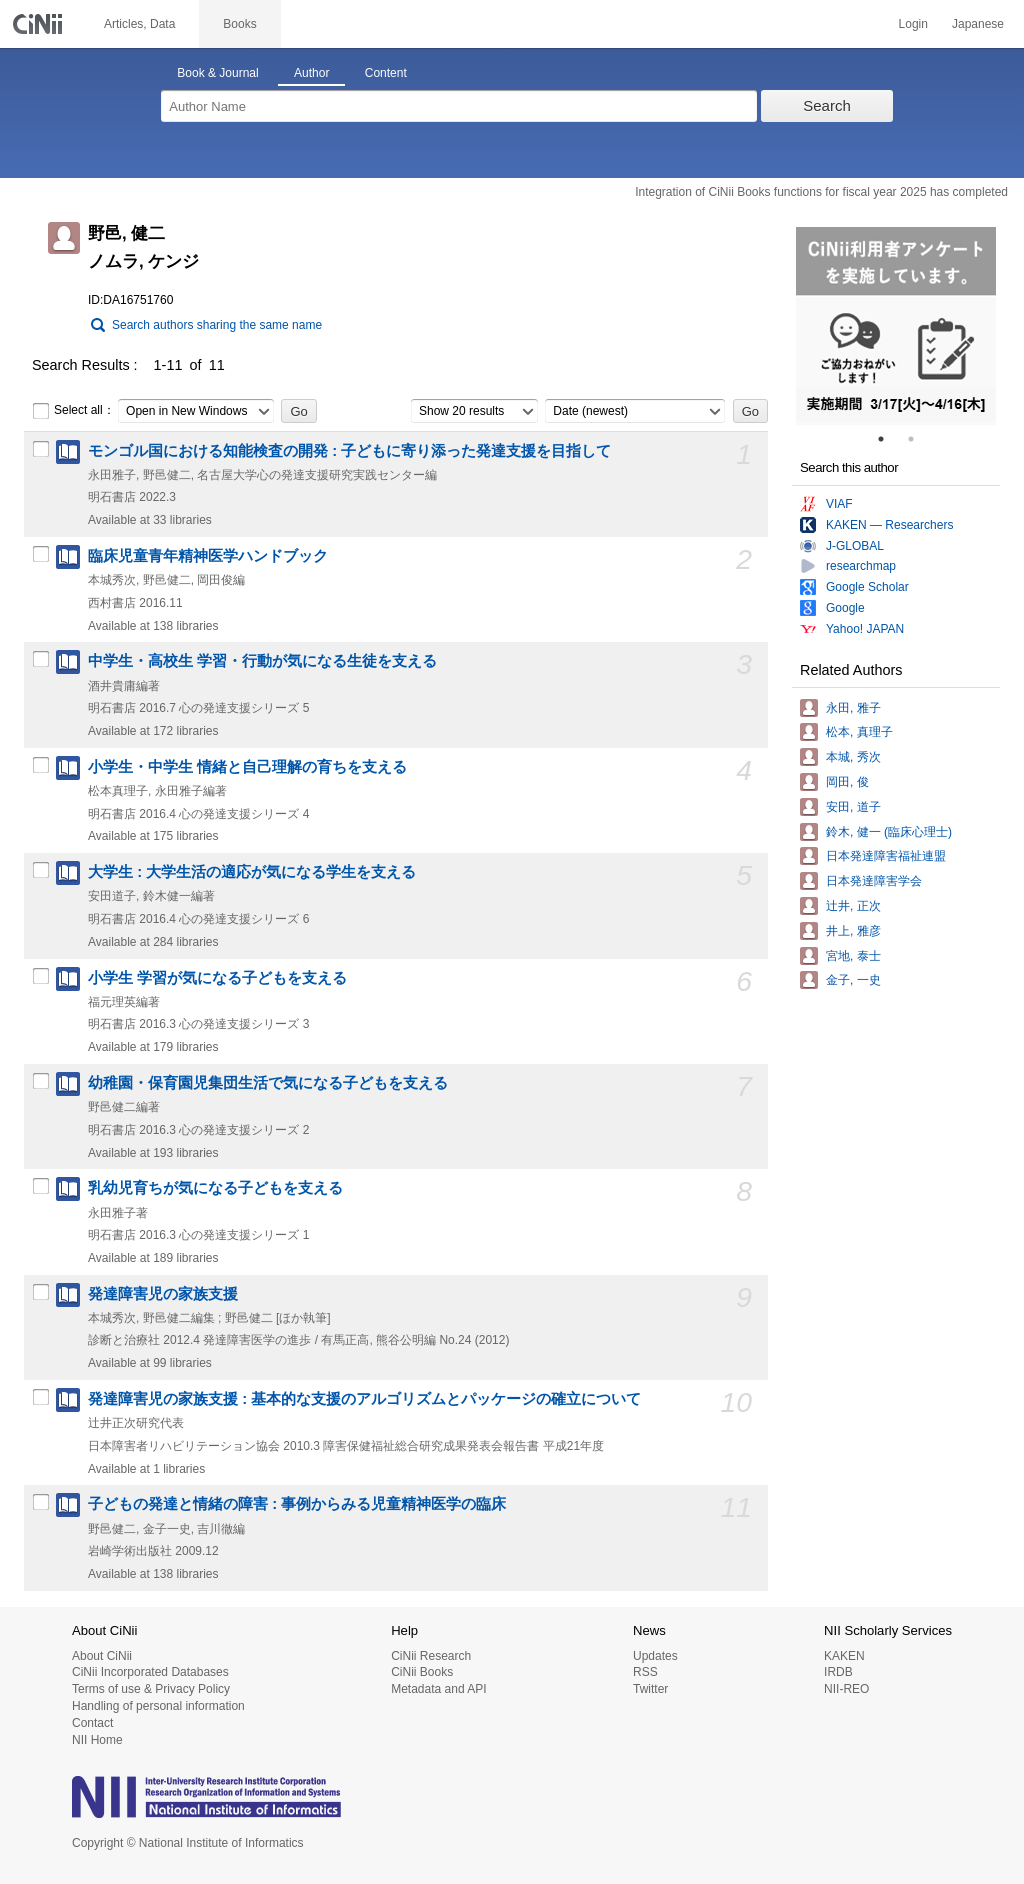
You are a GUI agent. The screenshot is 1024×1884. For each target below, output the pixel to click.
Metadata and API (438, 1689)
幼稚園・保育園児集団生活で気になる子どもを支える (268, 1083)
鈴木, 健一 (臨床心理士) (889, 832)
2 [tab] (919, 439)
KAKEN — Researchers (889, 525)
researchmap (861, 566)
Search (827, 105)
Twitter (650, 1689)
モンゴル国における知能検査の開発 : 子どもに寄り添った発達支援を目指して (349, 451)
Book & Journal (217, 73)
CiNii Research (431, 1656)
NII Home (97, 1740)
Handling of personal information (158, 1706)
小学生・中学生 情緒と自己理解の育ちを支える (247, 767)
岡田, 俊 (847, 782)
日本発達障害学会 (874, 881)
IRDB (838, 1672)
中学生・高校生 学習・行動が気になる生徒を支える (262, 661)
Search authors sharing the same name (217, 325)
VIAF (839, 504)
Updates (655, 1656)
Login (913, 24)
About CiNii (102, 1656)
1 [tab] (889, 439)
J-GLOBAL (855, 546)
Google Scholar (867, 587)
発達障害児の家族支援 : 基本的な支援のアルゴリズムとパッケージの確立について (364, 1399)
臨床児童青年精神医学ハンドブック (208, 556)
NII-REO (846, 1689)
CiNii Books (422, 1672)
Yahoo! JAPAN (865, 629)
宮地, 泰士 (853, 956)
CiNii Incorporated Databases (150, 1672)
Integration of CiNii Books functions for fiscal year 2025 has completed (821, 192)
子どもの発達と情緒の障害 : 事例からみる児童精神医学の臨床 (297, 1504)
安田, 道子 (853, 807)
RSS (645, 1672)
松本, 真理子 (859, 732)
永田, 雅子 (853, 708)
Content (386, 73)
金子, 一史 (853, 980)
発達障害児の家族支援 (163, 1294)
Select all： (73, 411)
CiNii (40, 24)
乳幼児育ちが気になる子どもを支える (215, 1188)
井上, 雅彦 (853, 931)
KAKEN (844, 1656)
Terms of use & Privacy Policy (151, 1689)
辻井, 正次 (853, 906)
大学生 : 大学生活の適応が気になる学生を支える (252, 872)
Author (311, 73)
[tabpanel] (896, 326)
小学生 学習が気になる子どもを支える (217, 978)
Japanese (978, 24)
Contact (92, 1723)
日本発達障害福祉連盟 (886, 856)
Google (845, 608)
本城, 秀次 (853, 757)
